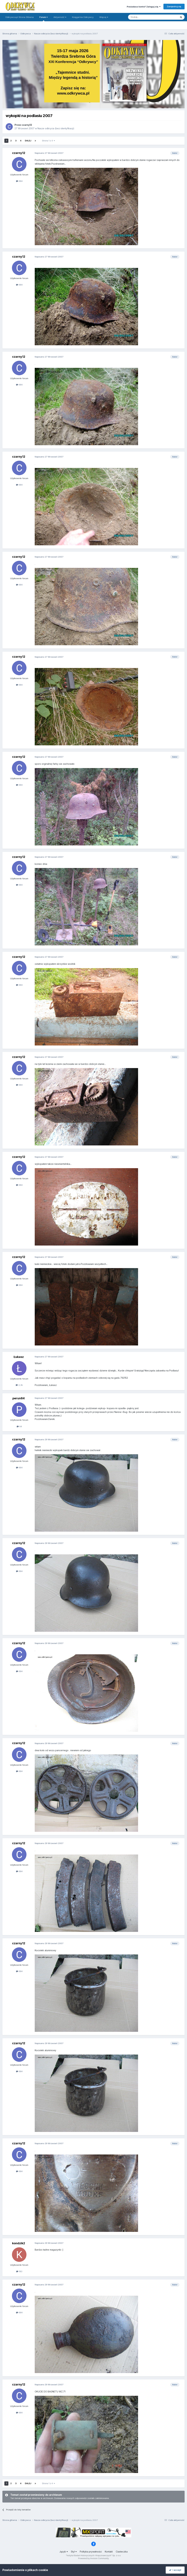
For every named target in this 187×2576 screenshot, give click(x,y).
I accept (175, 2570)
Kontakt (109, 2551)
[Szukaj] (144, 17)
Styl (74, 2551)
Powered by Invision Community (93, 2558)
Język (63, 2551)
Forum (43, 18)
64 (19, 1426)
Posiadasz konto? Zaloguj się (144, 6)
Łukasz (19, 1357)
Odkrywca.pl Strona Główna (19, 17)
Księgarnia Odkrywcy (83, 17)
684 (19, 181)
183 (19, 2271)
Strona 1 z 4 (48, 140)
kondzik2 (18, 2243)
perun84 (18, 1398)
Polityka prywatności (91, 2551)
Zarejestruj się (174, 6)
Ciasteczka (122, 2551)
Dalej (28, 140)
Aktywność (59, 17)
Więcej (103, 17)
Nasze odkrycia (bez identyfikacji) (55, 128)
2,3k (19, 1385)
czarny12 (27, 124)
